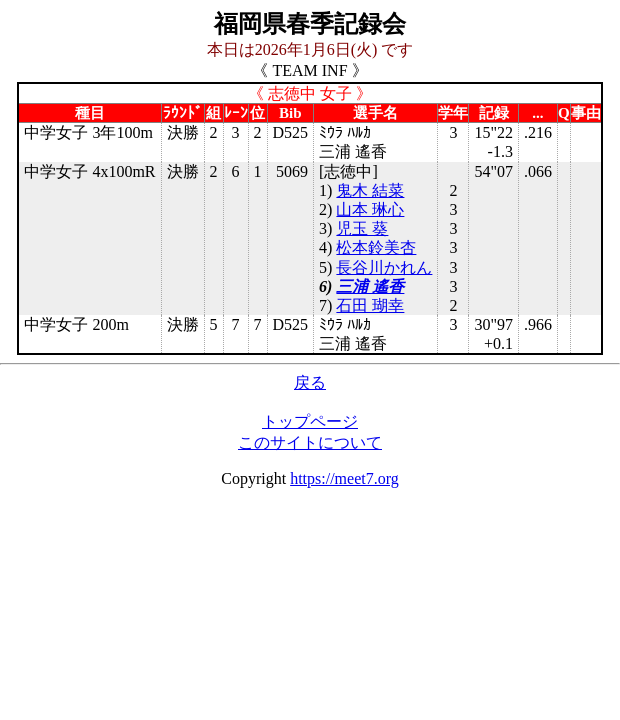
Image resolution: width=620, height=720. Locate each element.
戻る (310, 382)
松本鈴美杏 (376, 247)
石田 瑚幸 (370, 305)
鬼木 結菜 (370, 190)
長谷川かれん (384, 267)
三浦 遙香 (370, 286)
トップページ (310, 421)
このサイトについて (310, 442)
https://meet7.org (344, 478)
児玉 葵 (362, 228)
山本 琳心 (370, 209)
